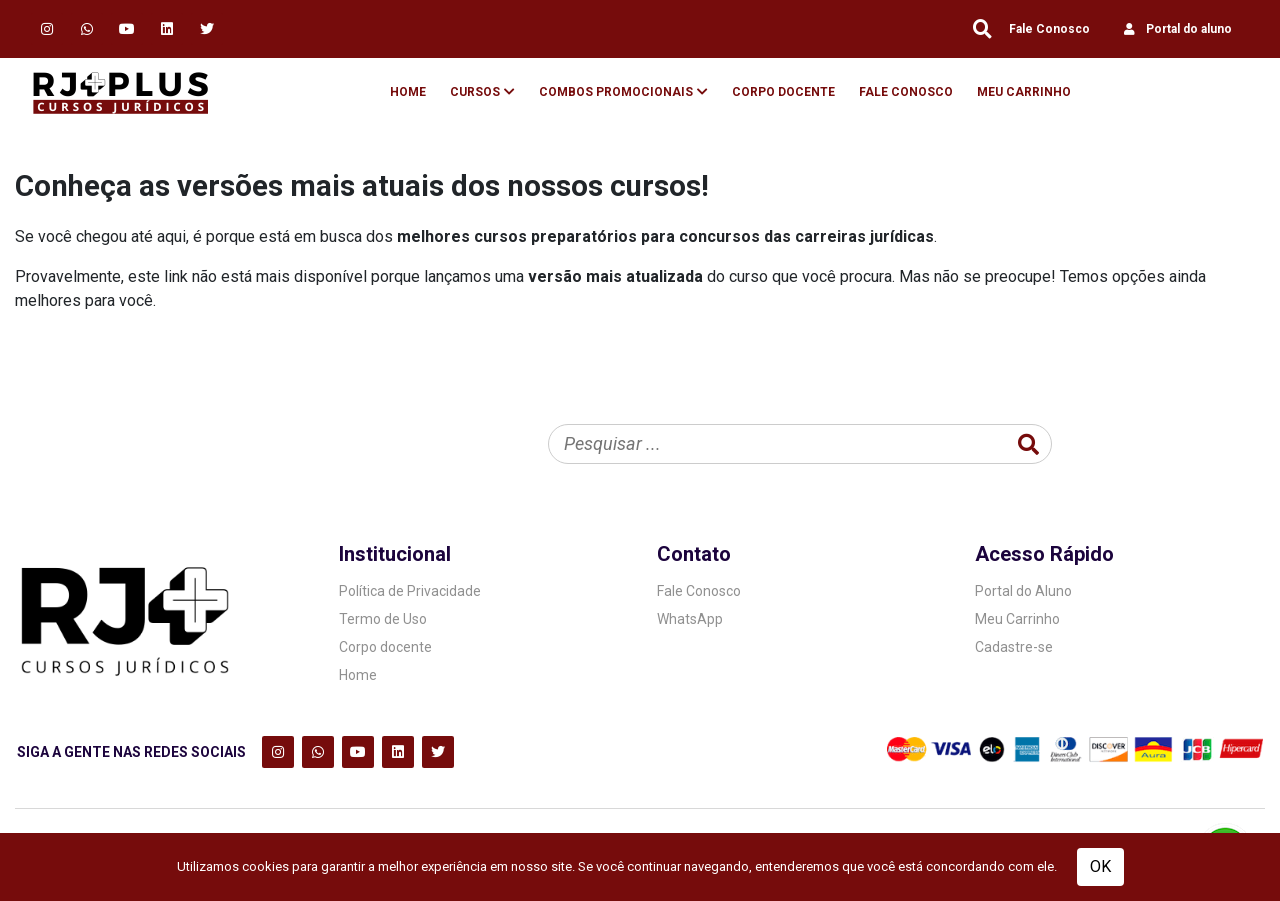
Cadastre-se (1014, 647)
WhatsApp (690, 619)
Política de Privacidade (410, 591)
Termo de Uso (383, 619)
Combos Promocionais (616, 92)
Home (408, 92)
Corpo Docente (783, 92)
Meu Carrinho (1024, 92)
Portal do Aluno (1023, 591)
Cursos (475, 92)
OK (1100, 866)
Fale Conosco (1049, 29)
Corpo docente (385, 647)
